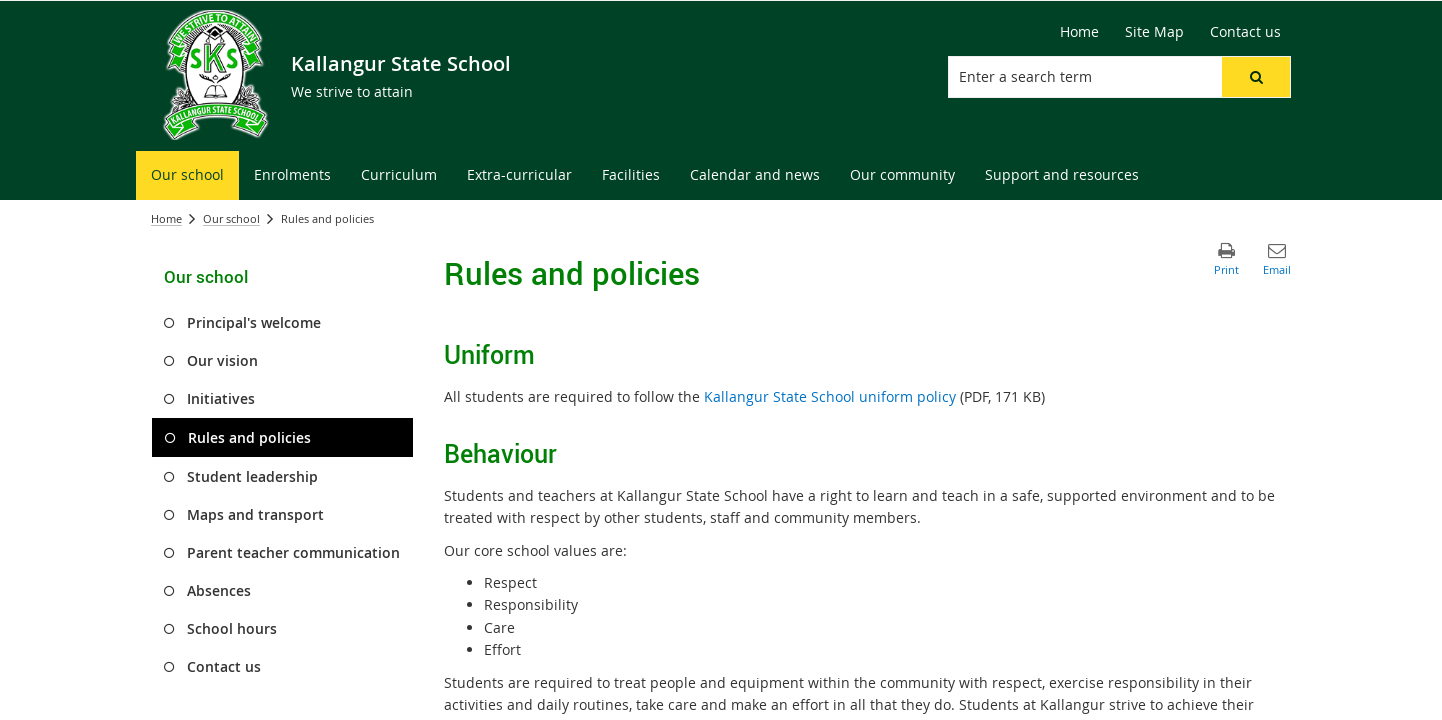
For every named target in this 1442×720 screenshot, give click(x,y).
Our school (231, 218)
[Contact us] (1245, 32)
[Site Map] (1154, 32)
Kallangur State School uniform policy (830, 396)
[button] (1256, 77)
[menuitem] (187, 175)
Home (166, 218)
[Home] (1079, 32)
